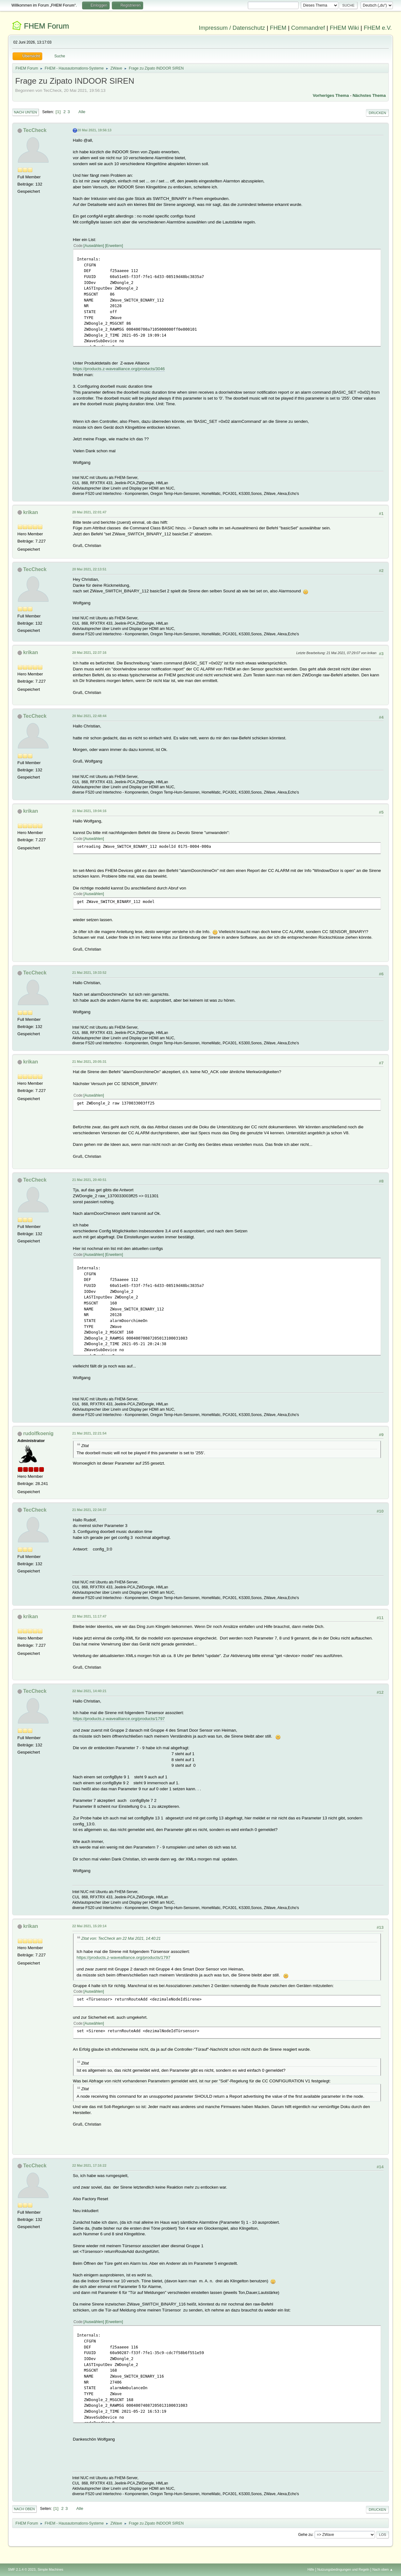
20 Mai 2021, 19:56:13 (94, 130)
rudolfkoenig (38, 1433)
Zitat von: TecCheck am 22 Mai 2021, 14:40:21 (121, 1938)
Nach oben (24, 2509)
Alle (81, 111)
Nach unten (25, 112)
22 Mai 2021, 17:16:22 (89, 2165)
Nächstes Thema (369, 95)
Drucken (377, 113)
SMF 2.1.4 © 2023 (22, 2569)
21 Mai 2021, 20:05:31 (89, 1061)
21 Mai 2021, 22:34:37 (89, 1510)
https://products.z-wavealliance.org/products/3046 (119, 368)
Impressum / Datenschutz (232, 27)
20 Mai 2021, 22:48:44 (89, 716)
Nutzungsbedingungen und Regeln (343, 2569)
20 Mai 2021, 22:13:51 (89, 569)
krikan (30, 512)
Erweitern (114, 246)
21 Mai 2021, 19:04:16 (89, 811)
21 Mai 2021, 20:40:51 (89, 1180)
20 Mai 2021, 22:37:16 (89, 652)
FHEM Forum (46, 26)
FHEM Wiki (344, 27)
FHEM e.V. (378, 27)
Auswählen (94, 246)
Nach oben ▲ (382, 2569)
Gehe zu (305, 2534)
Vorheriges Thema (331, 95)
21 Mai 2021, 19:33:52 (89, 972)
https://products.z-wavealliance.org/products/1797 (119, 1718)
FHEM (278, 27)
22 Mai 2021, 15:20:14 (89, 1926)
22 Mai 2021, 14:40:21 (89, 1691)
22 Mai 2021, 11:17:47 (89, 1616)
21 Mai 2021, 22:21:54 (89, 1433)
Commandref (308, 27)
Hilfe (310, 2569)
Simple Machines (50, 2569)
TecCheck (34, 130)
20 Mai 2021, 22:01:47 (89, 512)
